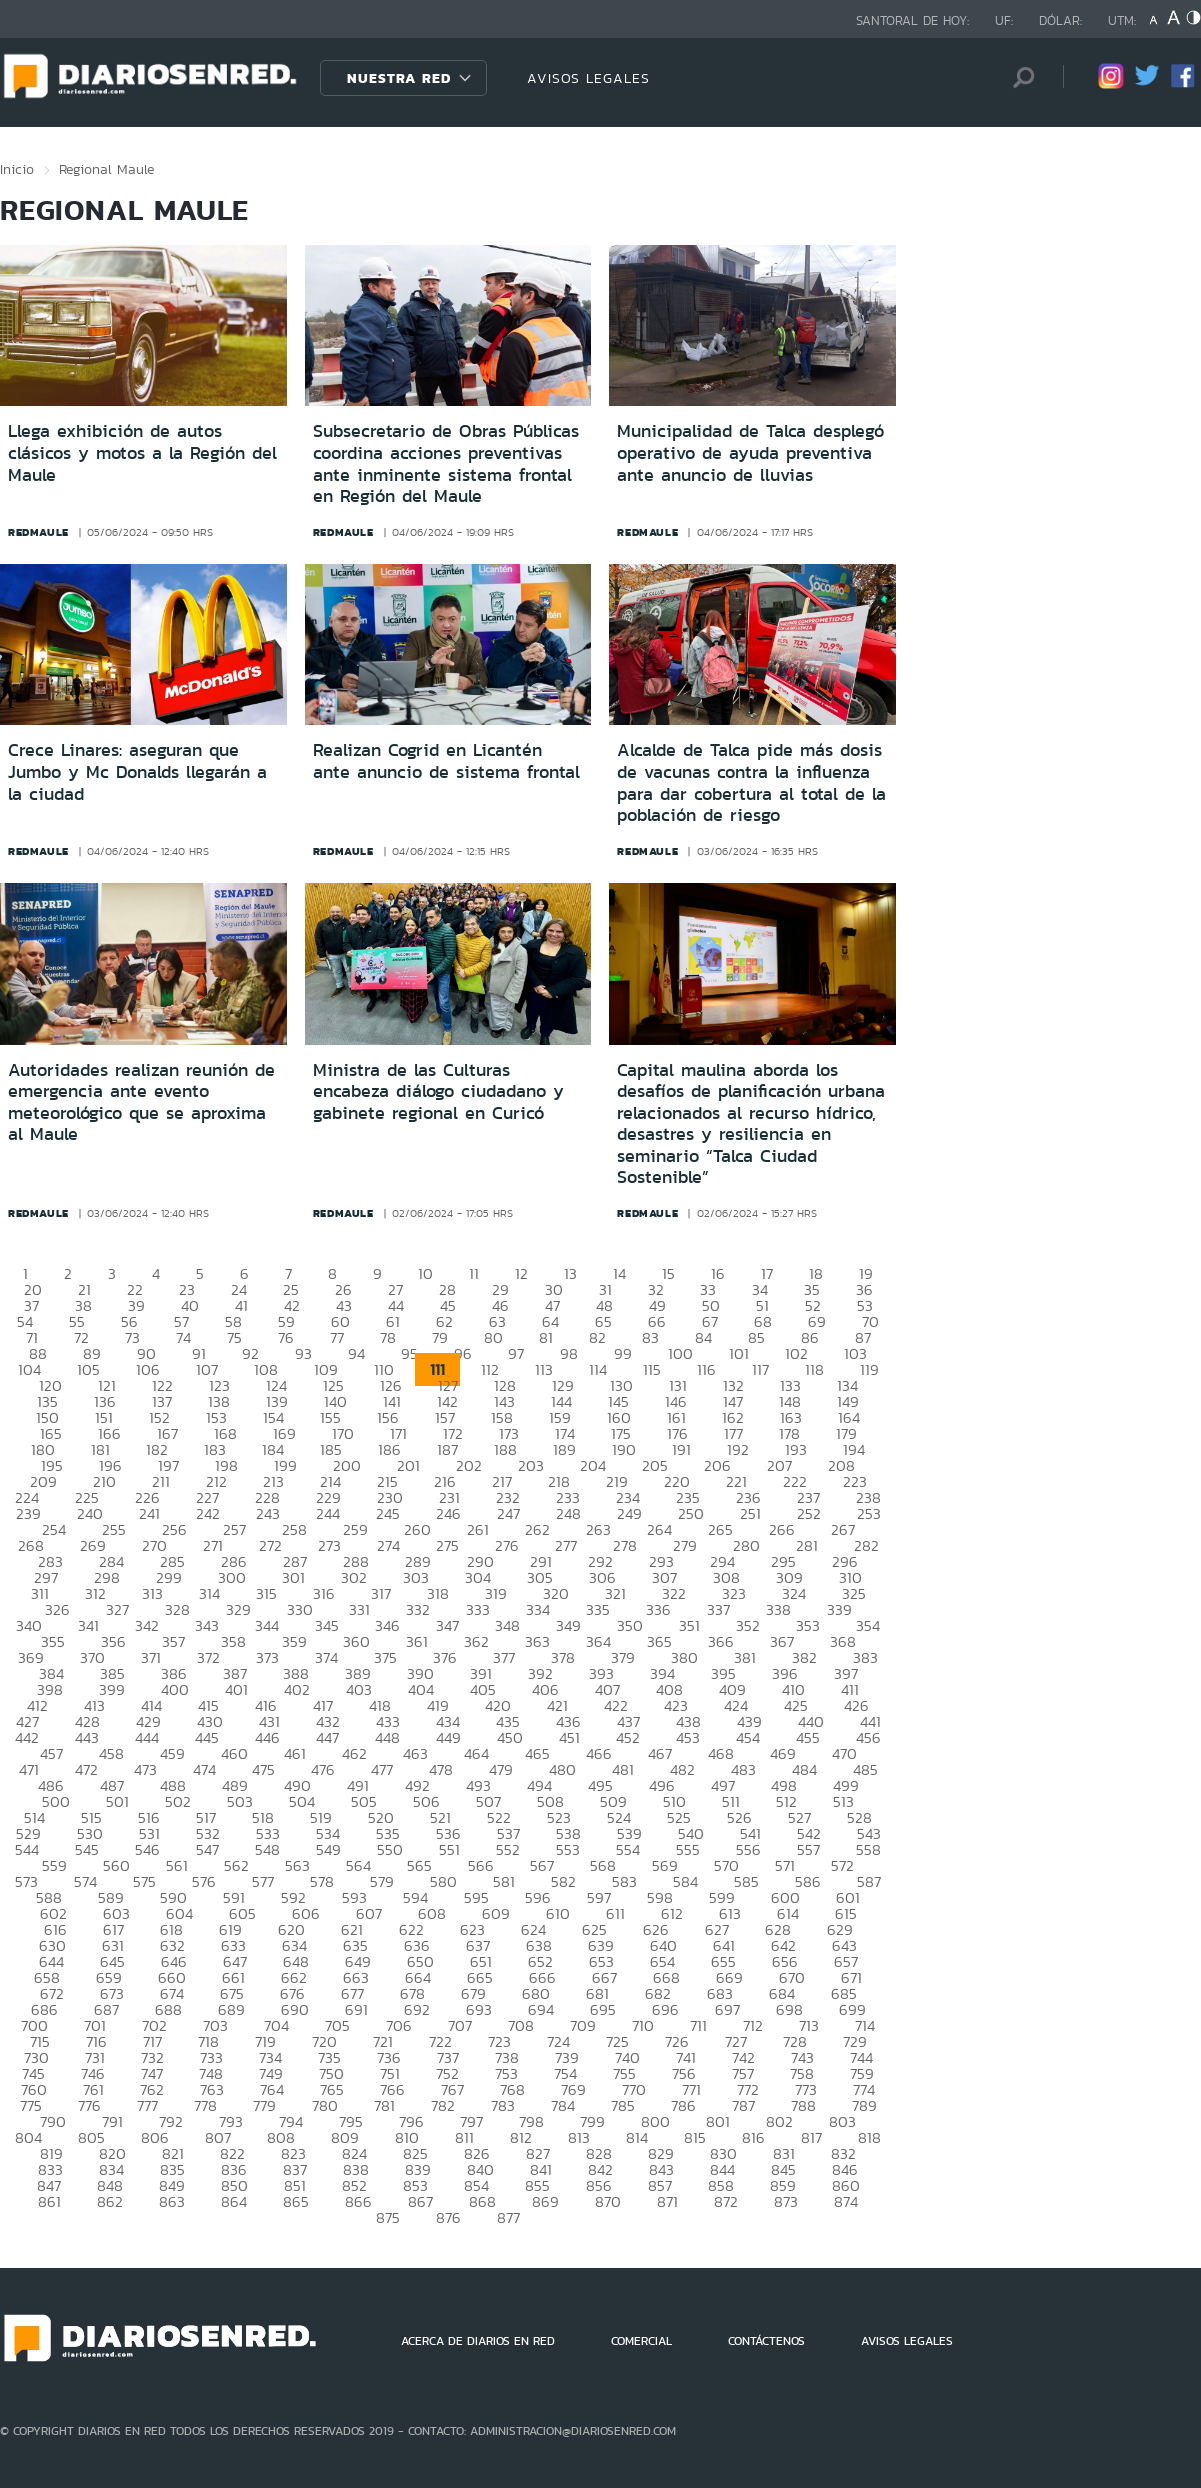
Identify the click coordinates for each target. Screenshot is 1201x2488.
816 (753, 2137)
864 (234, 2201)
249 (629, 1513)
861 (49, 2201)
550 (390, 1849)
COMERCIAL (641, 2341)
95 (409, 1353)
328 (177, 1609)
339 (839, 1609)
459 (172, 1753)
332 (418, 1609)
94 (356, 1353)
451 (569, 1737)
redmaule (38, 532)
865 (296, 2201)
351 (689, 1625)
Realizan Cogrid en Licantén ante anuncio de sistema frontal (446, 761)
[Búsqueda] (1018, 77)
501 (117, 1801)
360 (356, 1641)
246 (448, 1513)
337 (718, 1609)
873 (786, 2201)
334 (538, 1609)
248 (568, 1513)
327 (117, 1609)
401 (236, 1689)
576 (204, 1881)
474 (204, 1769)
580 (443, 1881)
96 (463, 1353)
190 (624, 1449)
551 (449, 1849)
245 (388, 1513)
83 (650, 1337)
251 (750, 1513)
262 (537, 1529)
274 (388, 1545)
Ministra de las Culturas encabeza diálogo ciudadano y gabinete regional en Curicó (438, 1091)
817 (811, 2137)
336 (658, 1609)
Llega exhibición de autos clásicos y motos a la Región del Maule (142, 452)
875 (388, 2217)
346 (387, 1625)
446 (267, 1737)
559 (54, 1865)
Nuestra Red (399, 78)
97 (516, 1353)
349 (568, 1625)
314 (209, 1593)
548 (267, 1849)
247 (508, 1513)
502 (178, 1801)
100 (680, 1353)
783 (503, 2105)
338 (778, 1609)
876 (448, 2217)
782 (443, 2105)
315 (266, 1593)
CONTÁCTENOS (766, 2341)
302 (354, 1577)
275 (447, 1545)
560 (116, 1865)
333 (478, 1609)
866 (358, 2201)
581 (504, 1881)
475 (263, 1769)
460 (234, 1753)
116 (706, 1369)
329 (238, 1609)
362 (476, 1641)
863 (172, 2201)
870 (608, 2201)
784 (563, 2105)
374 (326, 1657)
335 (598, 1609)
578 (322, 1881)
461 (295, 1753)
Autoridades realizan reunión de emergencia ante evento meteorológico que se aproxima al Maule (141, 1102)
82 (597, 1337)
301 (293, 1577)
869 (545, 2201)
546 (147, 1849)
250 (691, 1513)
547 (207, 1849)
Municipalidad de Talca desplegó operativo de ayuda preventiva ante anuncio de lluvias (750, 452)
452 (628, 1737)
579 (382, 1881)
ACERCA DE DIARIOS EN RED (478, 2341)
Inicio (17, 169)
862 (110, 2201)
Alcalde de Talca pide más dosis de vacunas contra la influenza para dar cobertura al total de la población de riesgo (751, 782)
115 (652, 1369)
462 (354, 1753)
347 (447, 1625)
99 (623, 1353)
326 (57, 1609)
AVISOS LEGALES (588, 78)
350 (630, 1625)
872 (726, 2201)
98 (569, 1353)
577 (263, 1881)
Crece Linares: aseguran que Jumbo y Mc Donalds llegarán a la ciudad (137, 771)
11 (474, 1273)
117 (760, 1369)
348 (507, 1625)
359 (294, 1641)
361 (417, 1641)
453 (688, 1737)
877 (508, 2217)
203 (531, 1465)
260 (417, 1529)
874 (846, 2201)
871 (667, 2201)
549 (328, 1849)
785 (623, 2105)
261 (478, 1529)
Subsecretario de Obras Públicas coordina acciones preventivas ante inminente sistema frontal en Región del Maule (446, 463)
